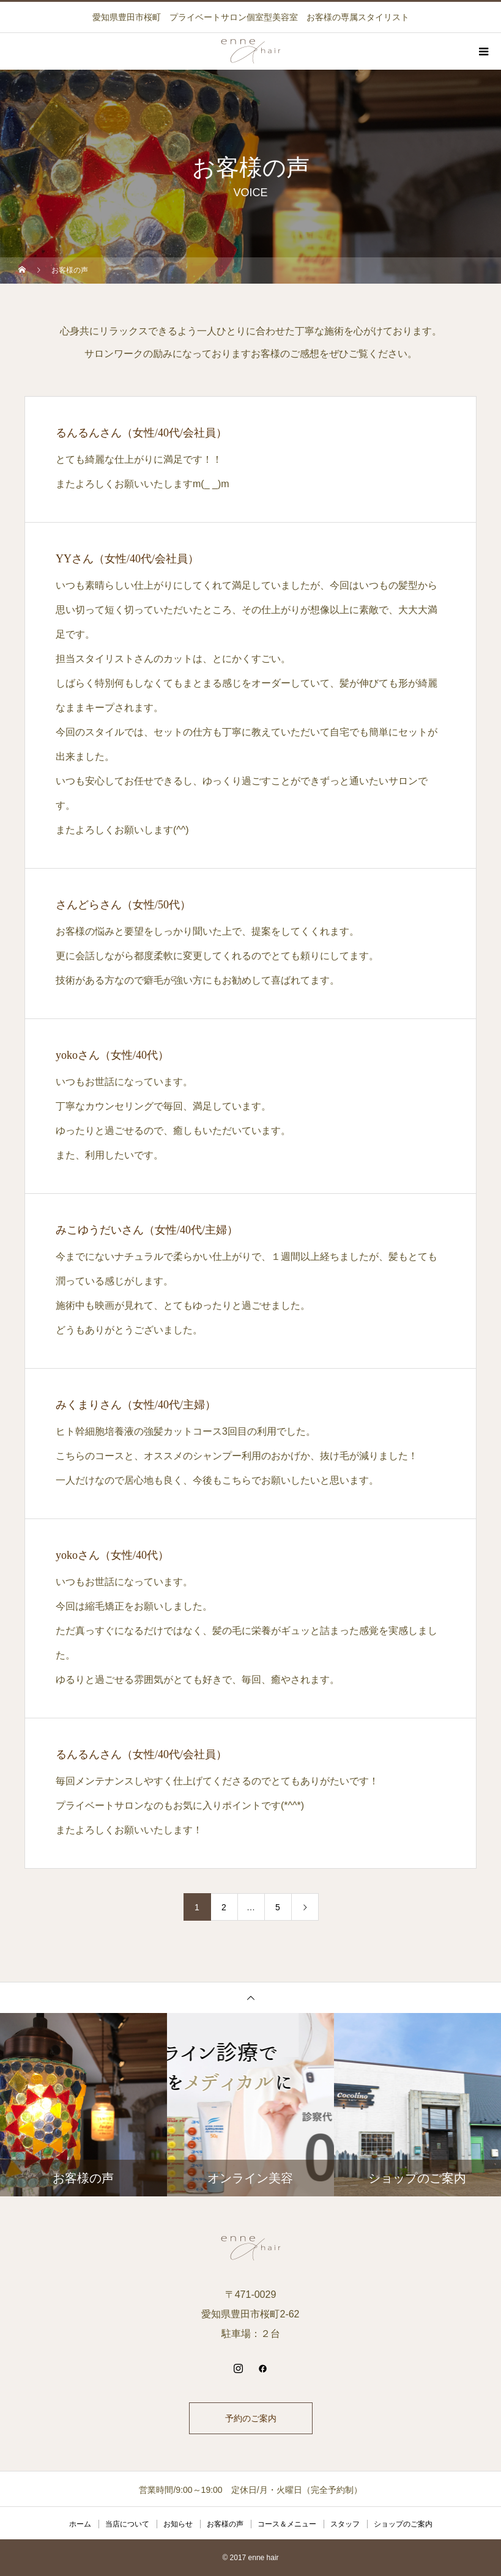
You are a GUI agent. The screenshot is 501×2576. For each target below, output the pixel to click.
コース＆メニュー (287, 2524)
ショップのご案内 (403, 2524)
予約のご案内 (250, 2418)
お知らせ (178, 2524)
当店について (127, 2524)
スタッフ (345, 2524)
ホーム (80, 2524)
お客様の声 (225, 2524)
